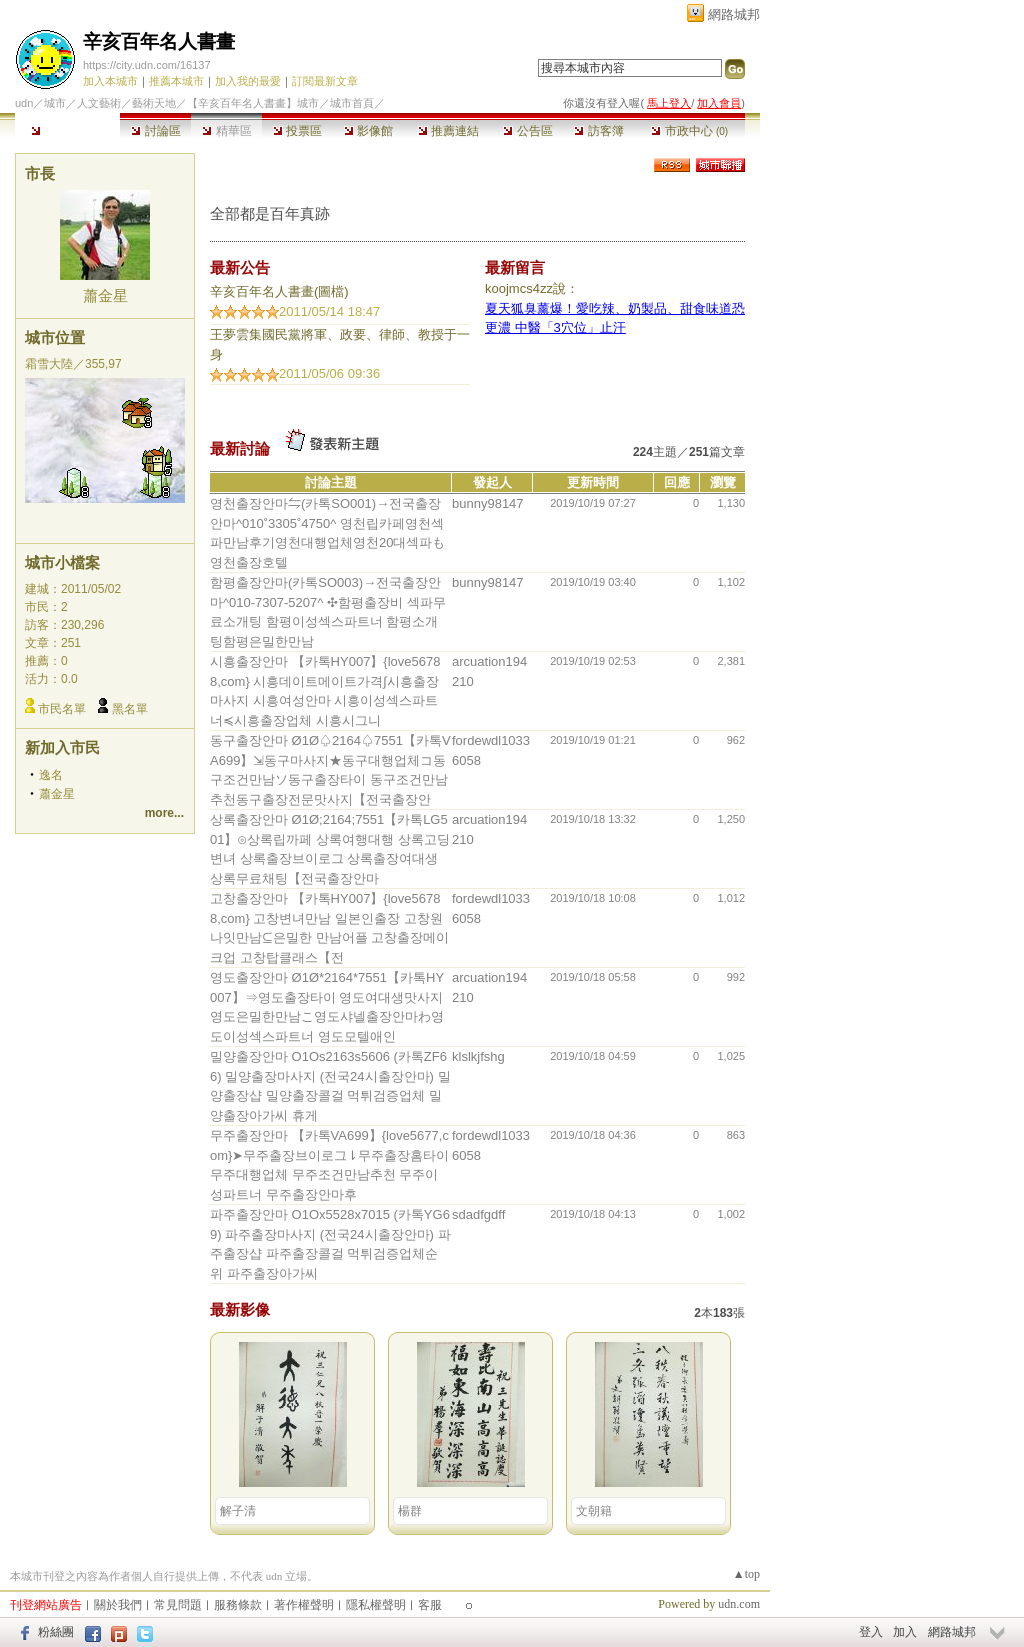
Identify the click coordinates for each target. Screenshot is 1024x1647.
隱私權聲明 (376, 1605)
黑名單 (130, 709)
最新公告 (240, 267)
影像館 (368, 131)
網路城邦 (734, 14)
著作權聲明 (304, 1605)
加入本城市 (110, 81)
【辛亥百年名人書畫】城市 (253, 103)
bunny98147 (488, 503)
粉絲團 (56, 1632)
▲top (746, 1574)
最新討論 (240, 448)
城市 (55, 103)
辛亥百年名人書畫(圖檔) (279, 291)
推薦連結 (448, 131)
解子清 (238, 1511)
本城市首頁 (67, 131)
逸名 (51, 775)
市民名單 (62, 709)
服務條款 (238, 1605)
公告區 (527, 131)
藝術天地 (154, 103)
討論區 (155, 131)
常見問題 (178, 1605)
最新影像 (240, 1309)
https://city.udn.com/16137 (147, 65)
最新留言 (515, 267)
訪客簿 (598, 131)
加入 (905, 1632)
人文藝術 (99, 103)
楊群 (410, 1511)
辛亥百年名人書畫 (159, 41)
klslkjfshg (478, 1056)
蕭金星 (105, 295)
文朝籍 (594, 1511)
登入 (871, 1632)
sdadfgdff (478, 1214)
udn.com (739, 1604)
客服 (430, 1605)
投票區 (297, 131)
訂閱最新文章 (325, 81)
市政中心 (689, 131)
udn (24, 103)
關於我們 (118, 1605)
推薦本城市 (176, 81)
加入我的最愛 (248, 81)
